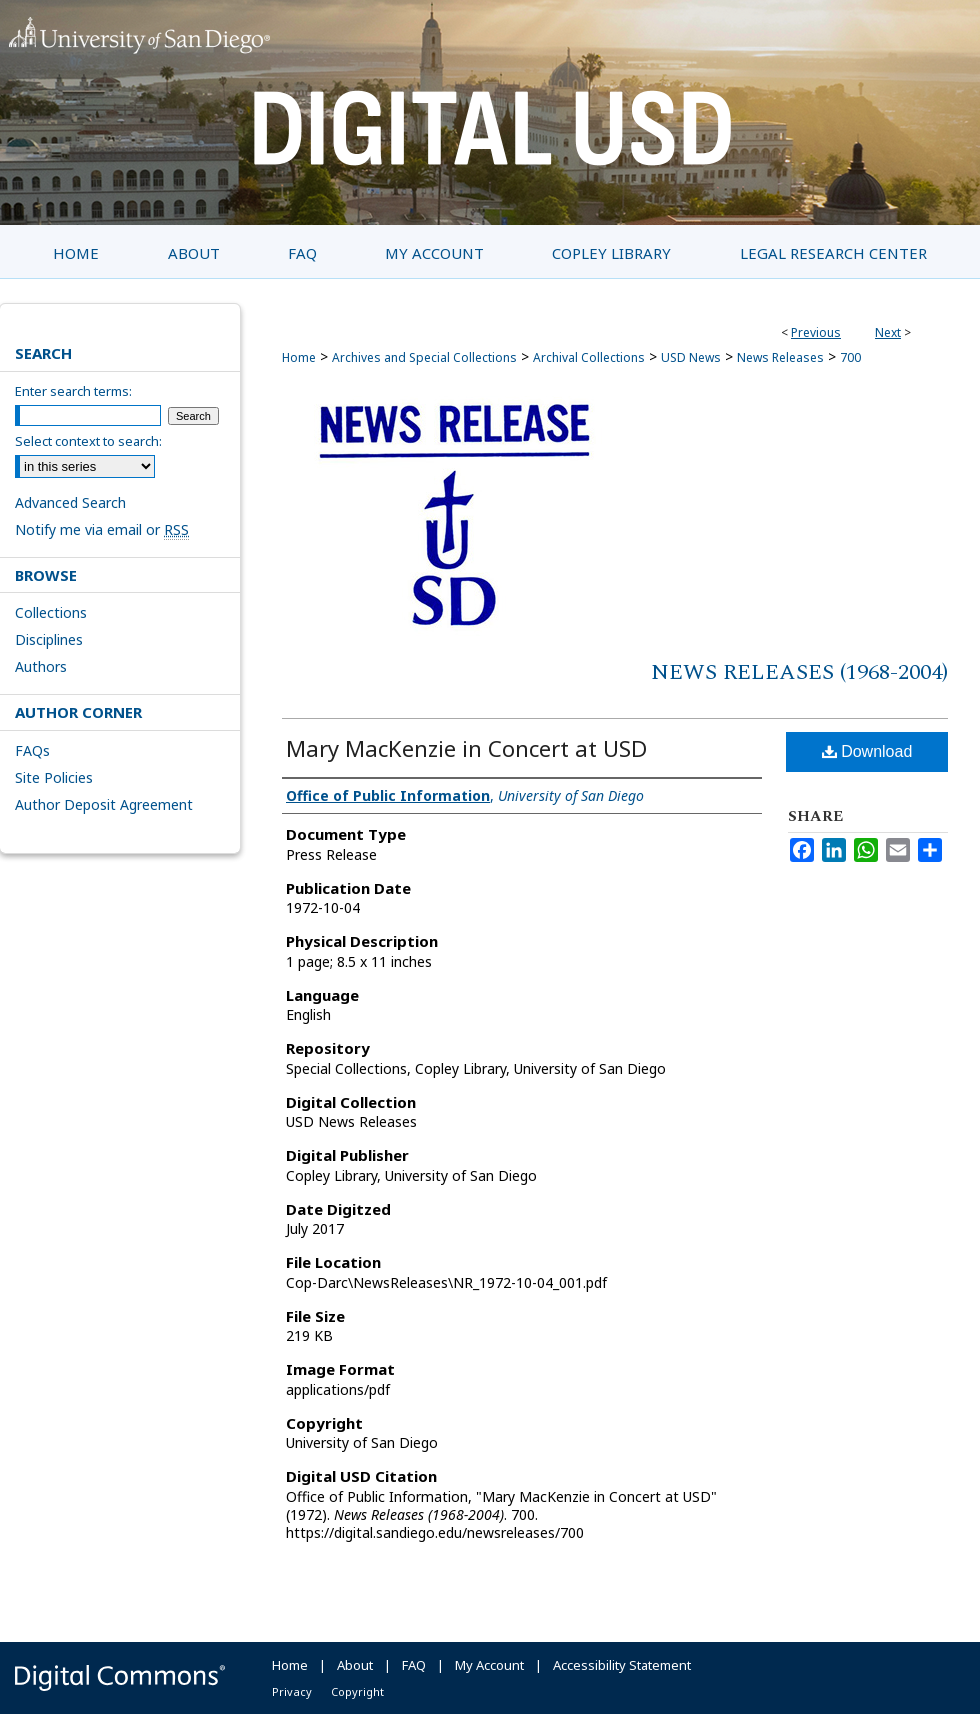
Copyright (357, 1691)
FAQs (32, 750)
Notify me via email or (102, 529)
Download (867, 751)
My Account (489, 1665)
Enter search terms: (73, 391)
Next (888, 332)
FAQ (414, 1665)
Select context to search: (88, 441)
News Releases (780, 357)
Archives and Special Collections (424, 357)
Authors (41, 666)
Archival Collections (589, 357)
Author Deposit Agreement (104, 804)
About (355, 1665)
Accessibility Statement (622, 1665)
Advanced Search (70, 502)
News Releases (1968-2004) (799, 672)
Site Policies (54, 777)
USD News (691, 357)
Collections (51, 612)
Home (299, 357)
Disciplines (49, 639)
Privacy (292, 1691)
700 (850, 357)
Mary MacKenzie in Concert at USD (466, 748)
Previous (816, 332)
